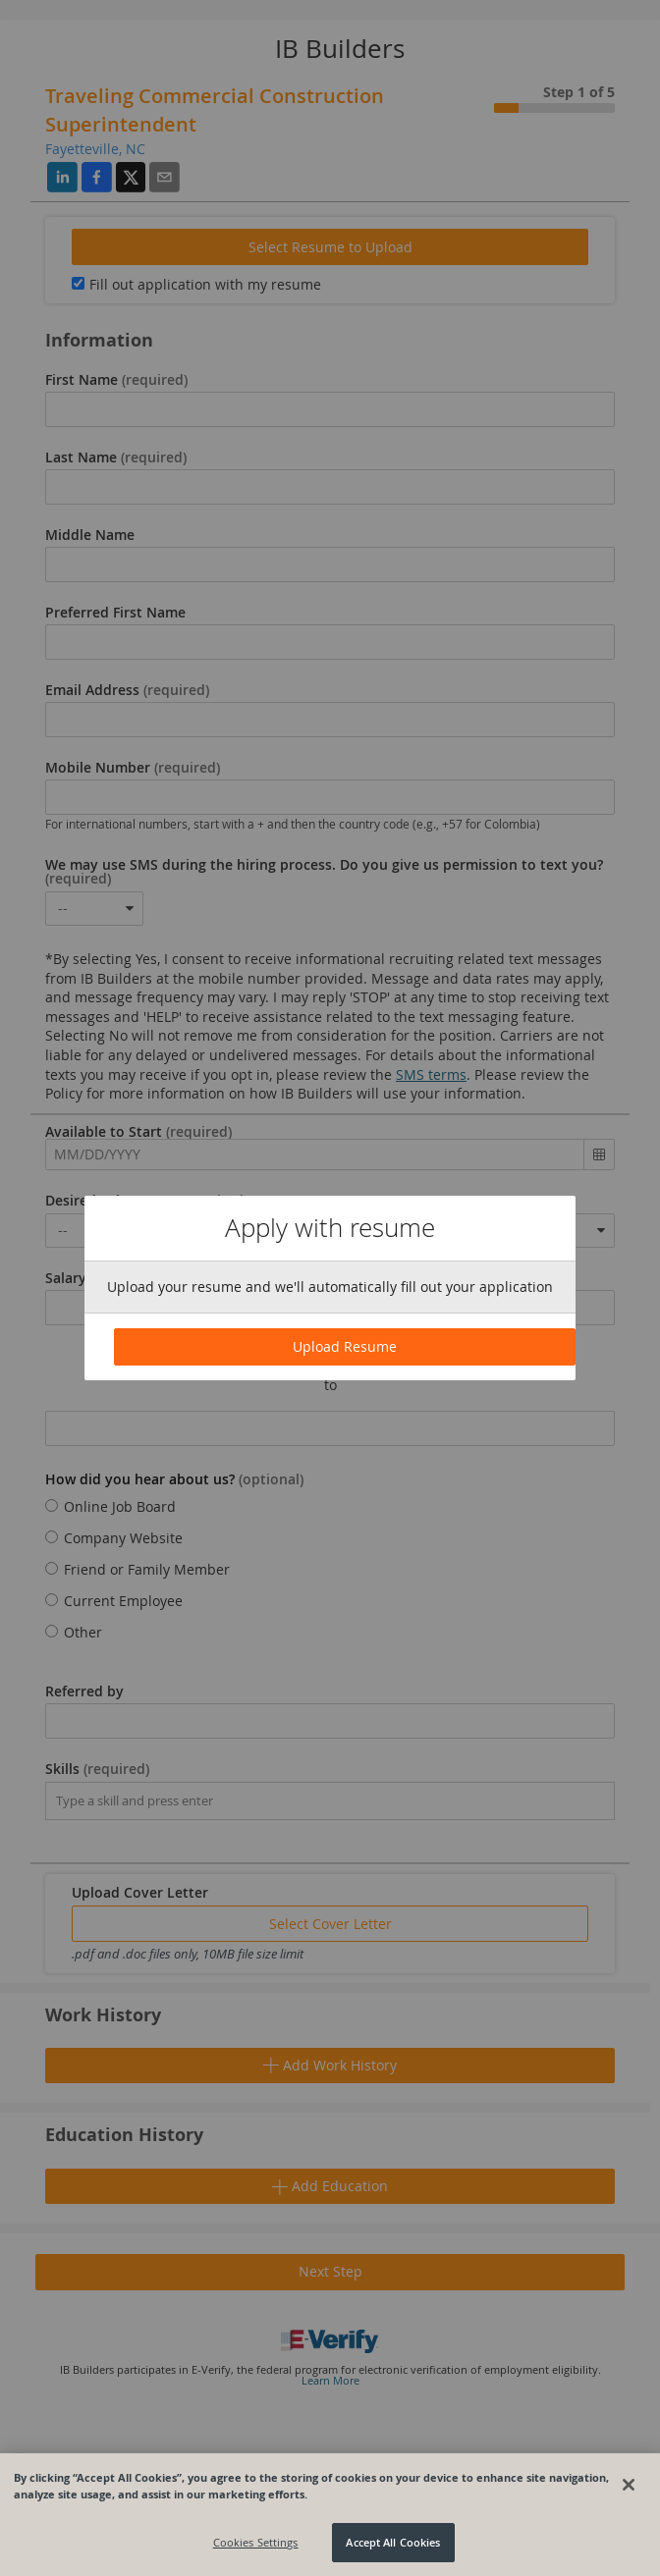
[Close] (628, 2484)
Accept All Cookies (393, 2542)
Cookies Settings (256, 2542)
